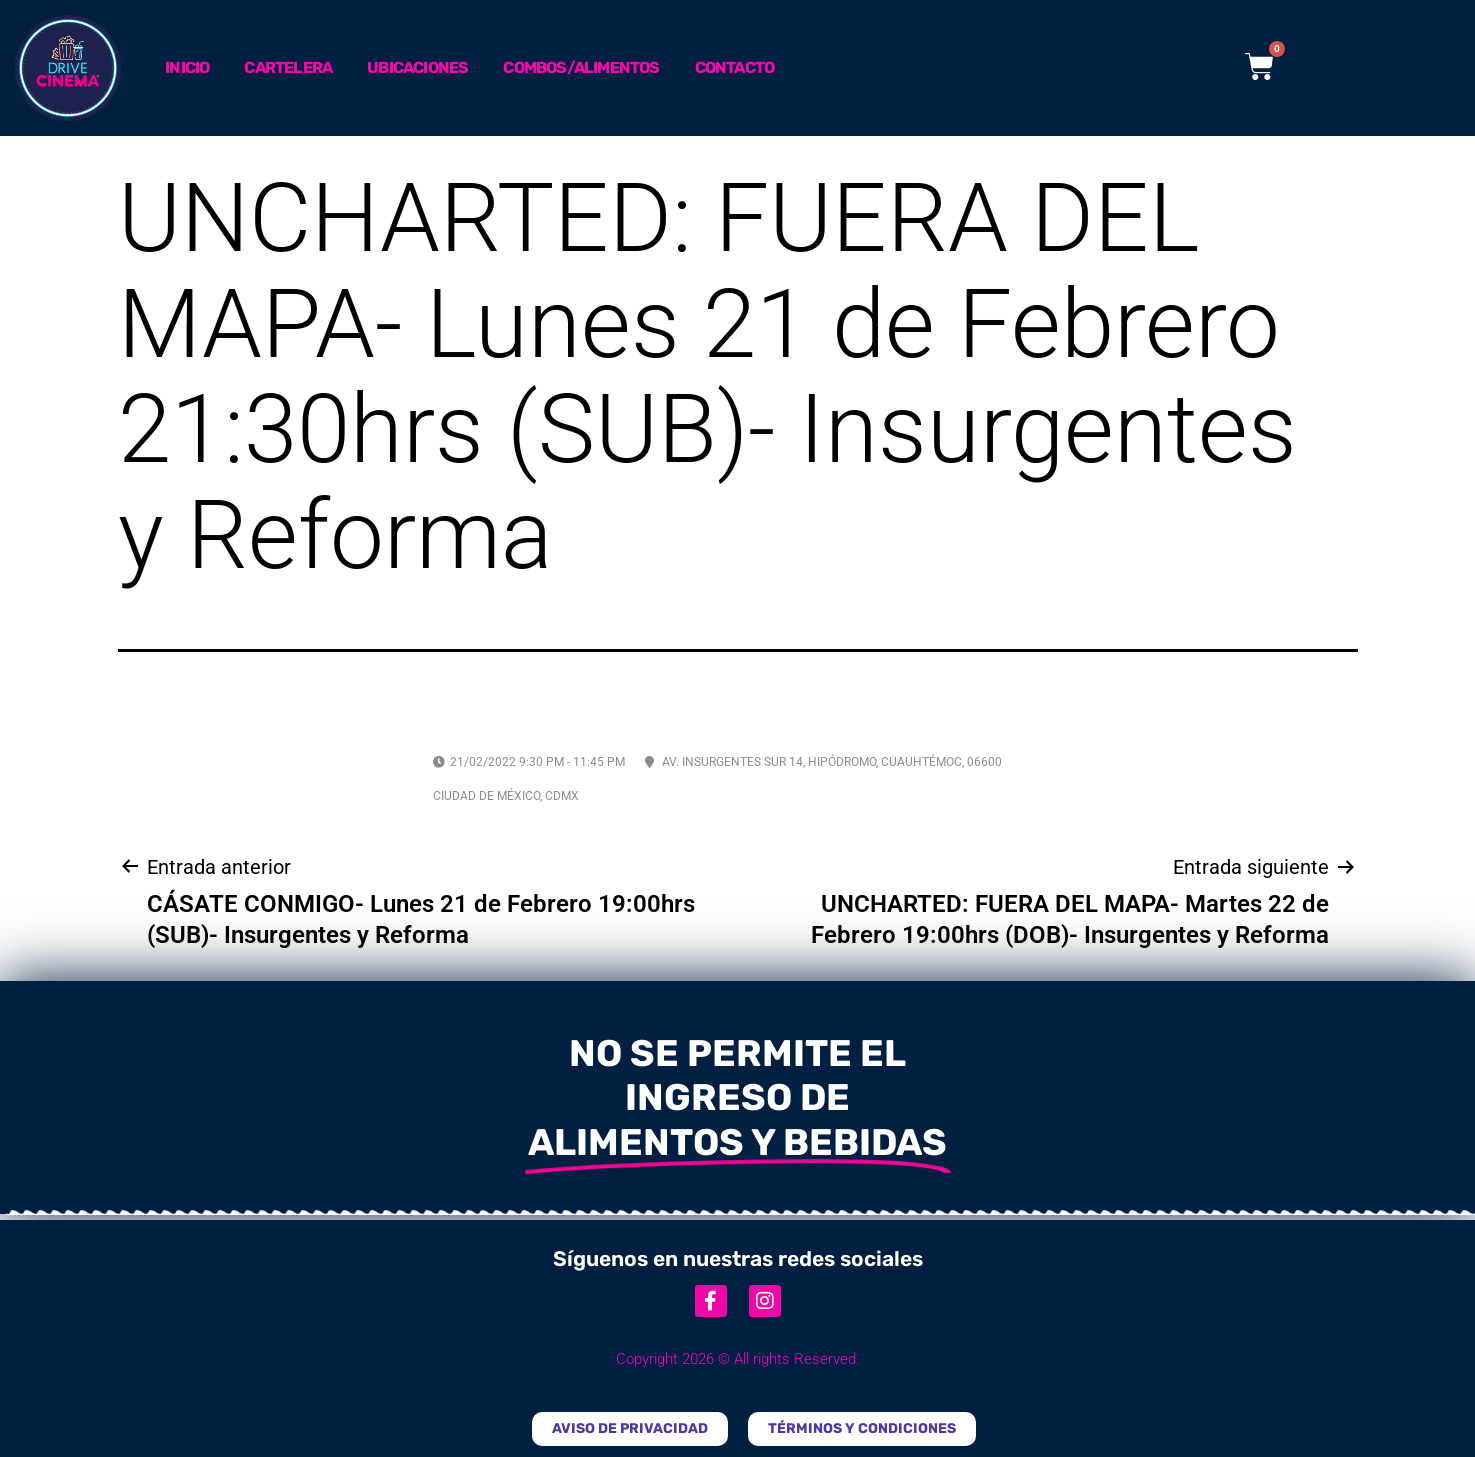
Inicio (187, 67)
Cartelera (288, 67)
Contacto (735, 67)
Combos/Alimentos (581, 67)
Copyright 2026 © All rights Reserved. (738, 1359)
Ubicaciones (417, 67)
